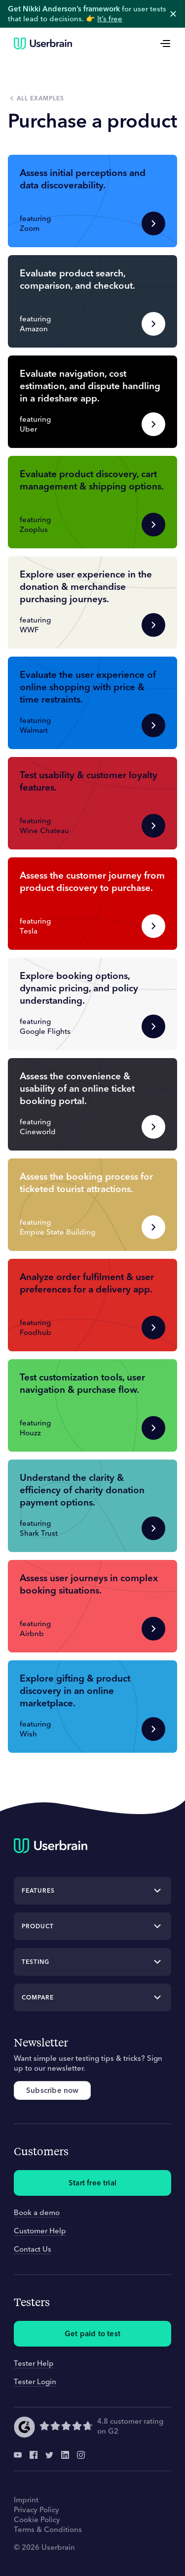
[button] (92, 201)
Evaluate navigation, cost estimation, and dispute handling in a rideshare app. (90, 385)
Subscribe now (52, 2090)
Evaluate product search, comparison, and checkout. (77, 279)
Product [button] (38, 1926)
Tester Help (34, 2363)
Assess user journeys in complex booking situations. (89, 1584)
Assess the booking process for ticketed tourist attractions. (86, 1182)
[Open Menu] (165, 43)
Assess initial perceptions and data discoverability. (83, 179)
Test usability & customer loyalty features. (88, 781)
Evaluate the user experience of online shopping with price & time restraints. (88, 686)
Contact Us (32, 2249)
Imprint (26, 2499)
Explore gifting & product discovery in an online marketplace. (75, 1690)
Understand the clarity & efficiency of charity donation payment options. (82, 1489)
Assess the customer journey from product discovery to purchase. (92, 881)
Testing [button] (35, 1961)
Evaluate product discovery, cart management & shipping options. (92, 480)
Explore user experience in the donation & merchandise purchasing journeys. (86, 586)
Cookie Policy (37, 2519)
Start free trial (92, 2182)
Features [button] (38, 1890)
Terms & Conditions (48, 2529)
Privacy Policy (36, 2509)
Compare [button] (38, 1997)
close (173, 14)
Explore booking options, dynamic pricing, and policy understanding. (79, 988)
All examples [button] (40, 98)
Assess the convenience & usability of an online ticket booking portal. (77, 1088)
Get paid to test (92, 2333)
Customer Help (40, 2230)
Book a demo (37, 2212)
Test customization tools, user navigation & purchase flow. (82, 1383)
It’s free (109, 18)
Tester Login (35, 2381)
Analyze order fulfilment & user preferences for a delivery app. (87, 1283)
